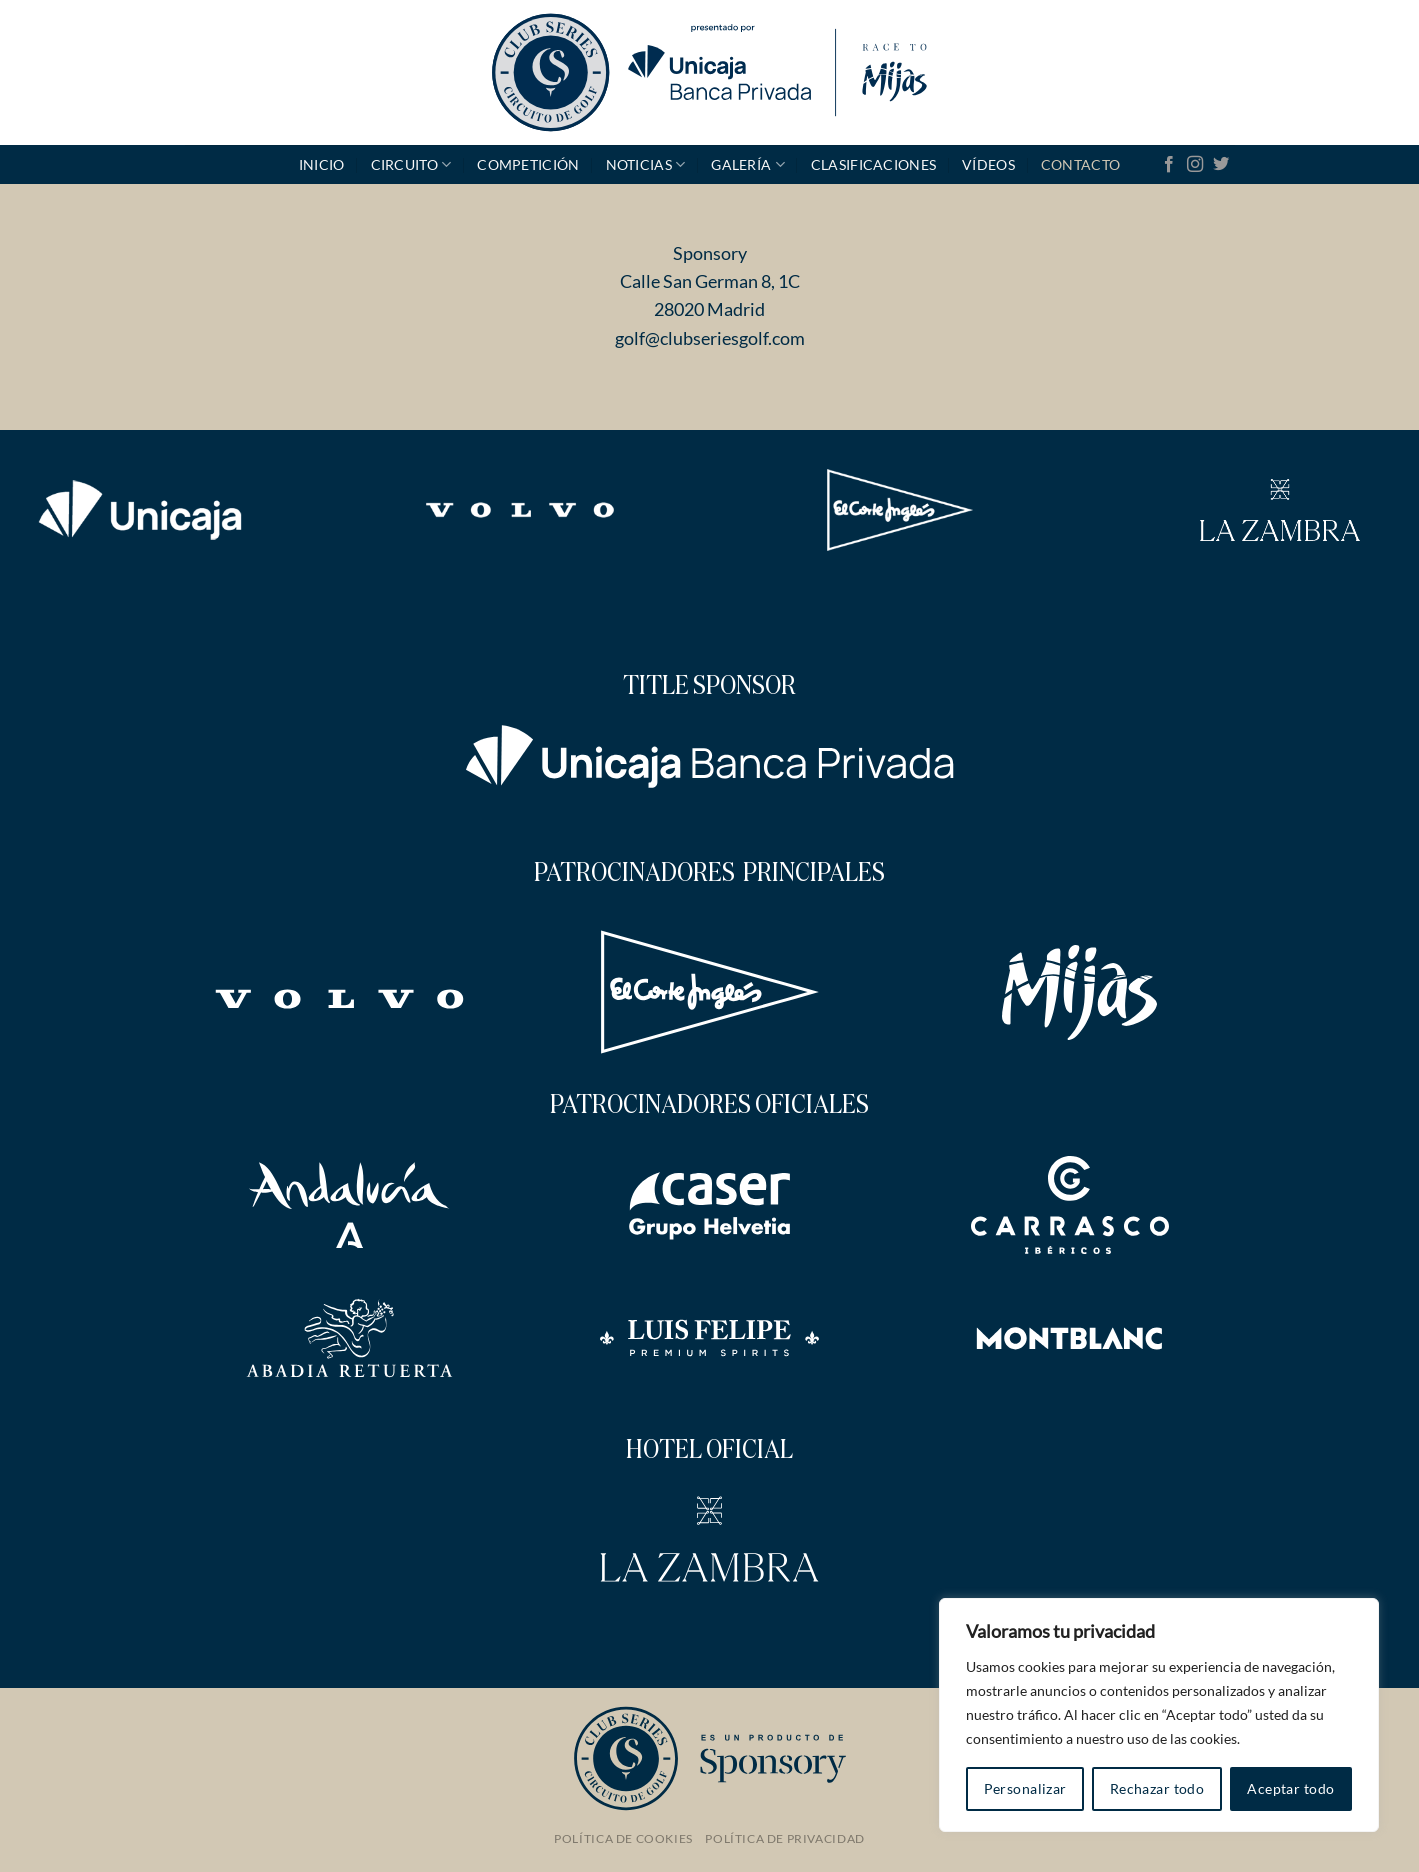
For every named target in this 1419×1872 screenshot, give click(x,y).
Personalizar (1025, 1788)
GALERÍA (748, 164)
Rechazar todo (1157, 1788)
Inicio (322, 164)
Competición (528, 164)
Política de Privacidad (784, 1838)
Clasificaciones (873, 164)
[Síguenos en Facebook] (1169, 165)
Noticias (646, 164)
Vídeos (988, 164)
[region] (1159, 1715)
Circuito (411, 164)
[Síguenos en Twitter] (1221, 165)
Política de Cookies (623, 1838)
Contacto (1080, 164)
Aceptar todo (1290, 1788)
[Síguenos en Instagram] (1195, 165)
